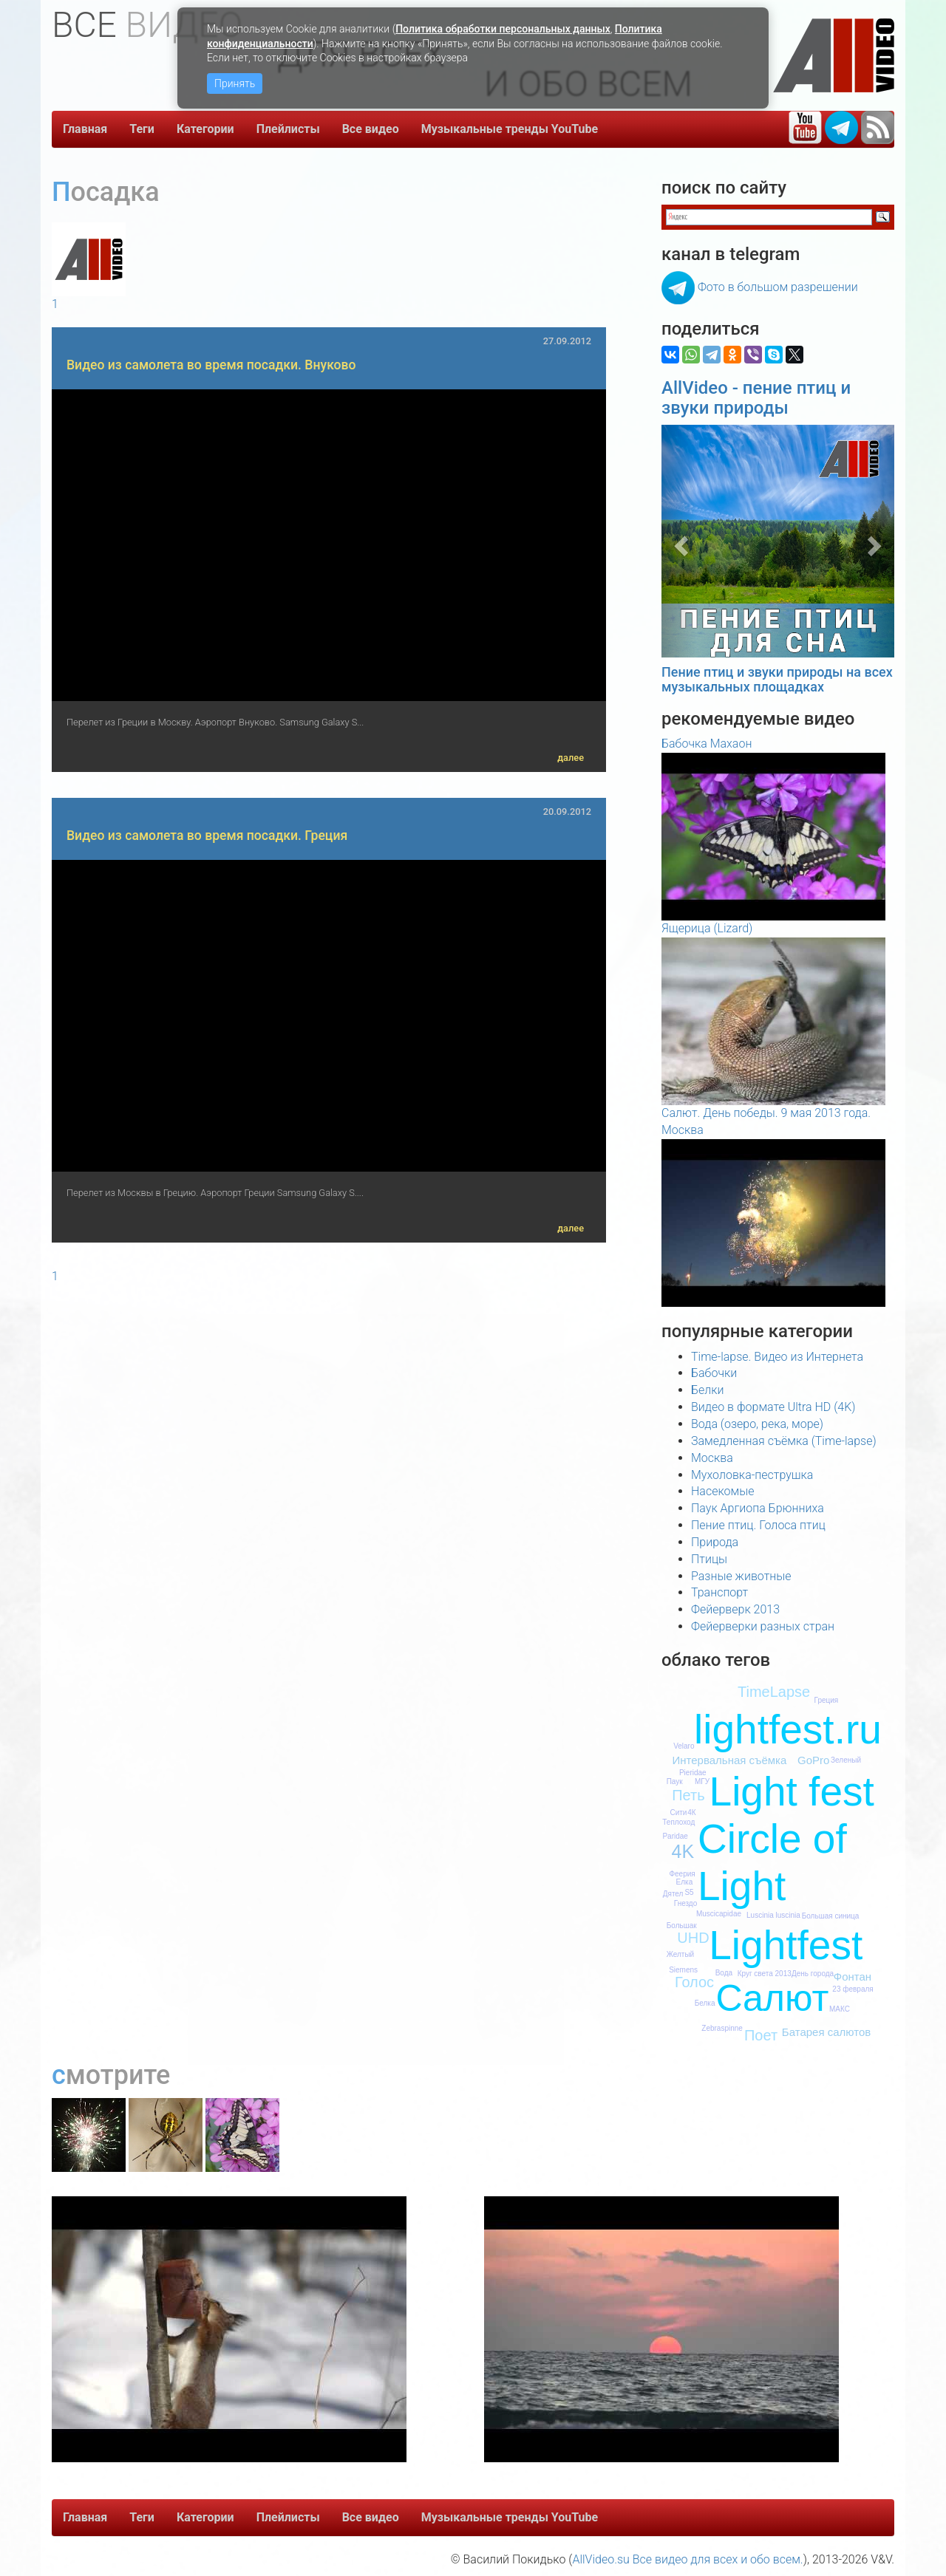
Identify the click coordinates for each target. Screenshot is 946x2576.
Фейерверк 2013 (735, 1609)
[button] (678, 541)
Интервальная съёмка (729, 1760)
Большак (682, 1925)
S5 (688, 1892)
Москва (712, 1458)
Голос (694, 1982)
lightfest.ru (788, 1729)
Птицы (709, 1559)
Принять (234, 83)
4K (683, 1851)
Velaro (683, 1746)
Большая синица (831, 1916)
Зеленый (846, 1760)
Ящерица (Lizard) (706, 928)
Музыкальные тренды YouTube (510, 129)
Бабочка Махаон (706, 744)
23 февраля (852, 1989)
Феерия (682, 1874)
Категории (205, 129)
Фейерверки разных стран (762, 1626)
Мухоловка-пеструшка (752, 1475)
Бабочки (714, 1373)
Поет (760, 2035)
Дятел (673, 1894)
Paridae (674, 1836)
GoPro (813, 1760)
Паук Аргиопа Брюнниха (757, 1508)
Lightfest (785, 1945)
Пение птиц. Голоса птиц (758, 1525)
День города (813, 1973)
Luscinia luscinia (773, 1915)
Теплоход (678, 1822)
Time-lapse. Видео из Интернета (777, 1357)
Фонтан (852, 1976)
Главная (85, 129)
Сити (678, 1812)
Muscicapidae (718, 1914)
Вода (723, 1973)
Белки (707, 1390)
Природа (714, 1542)
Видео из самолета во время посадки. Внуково (211, 365)
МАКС (839, 2009)
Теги (141, 129)
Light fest (792, 1791)
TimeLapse (774, 1692)
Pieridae (693, 1773)
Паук (675, 1781)
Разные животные (741, 1576)
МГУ (702, 1781)
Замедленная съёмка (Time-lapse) (784, 1441)
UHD (693, 1938)
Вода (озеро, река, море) (757, 1424)
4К (691, 1812)
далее (570, 757)
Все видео (370, 129)
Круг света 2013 (765, 1973)
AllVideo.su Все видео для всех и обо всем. (687, 2559)
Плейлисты (288, 129)
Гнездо (685, 1903)
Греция (826, 1700)
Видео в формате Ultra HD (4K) (773, 1407)
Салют (771, 1998)
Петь (688, 1795)
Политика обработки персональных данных (502, 29)
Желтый (681, 1954)
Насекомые (722, 1491)
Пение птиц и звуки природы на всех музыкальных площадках (777, 679)
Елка (684, 1882)
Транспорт (719, 1592)
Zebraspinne (722, 2028)
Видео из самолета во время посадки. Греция (207, 835)
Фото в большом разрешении (778, 287)
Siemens (683, 1970)
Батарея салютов (826, 2032)
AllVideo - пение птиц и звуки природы (756, 397)
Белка (705, 2003)
